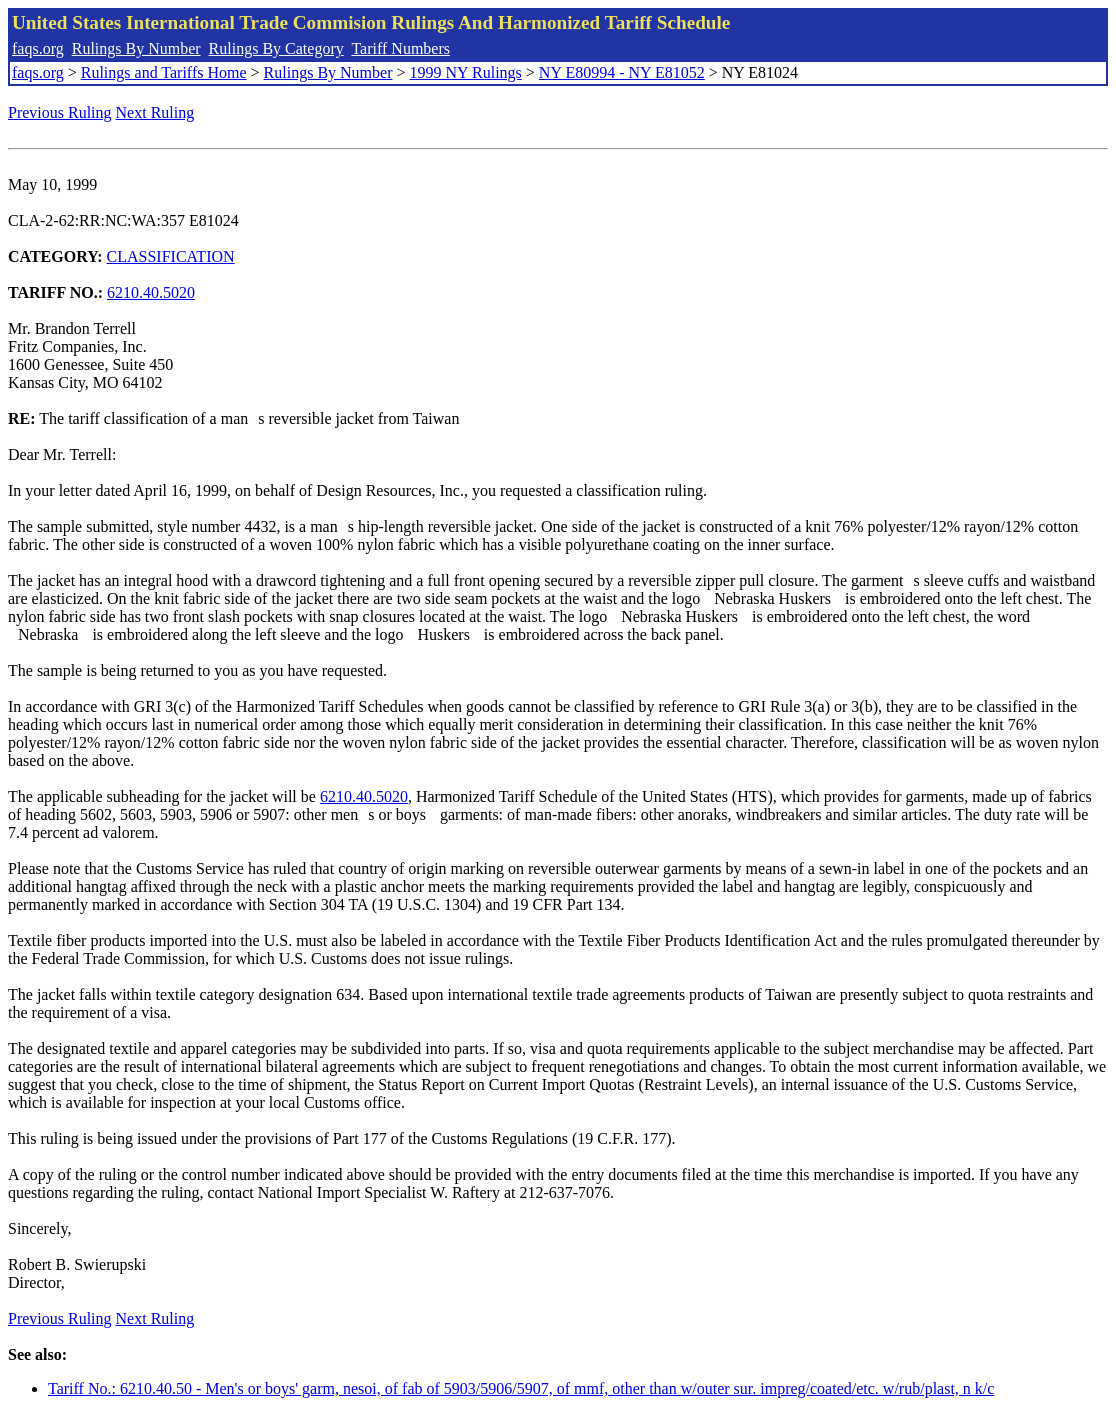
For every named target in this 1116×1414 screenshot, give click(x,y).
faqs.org (38, 48)
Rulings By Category (276, 48)
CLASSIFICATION (171, 256)
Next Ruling (155, 112)
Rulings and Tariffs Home (164, 72)
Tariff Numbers (400, 48)
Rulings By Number (136, 48)
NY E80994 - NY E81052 (622, 72)
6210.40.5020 (151, 292)
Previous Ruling (60, 112)
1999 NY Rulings (466, 72)
